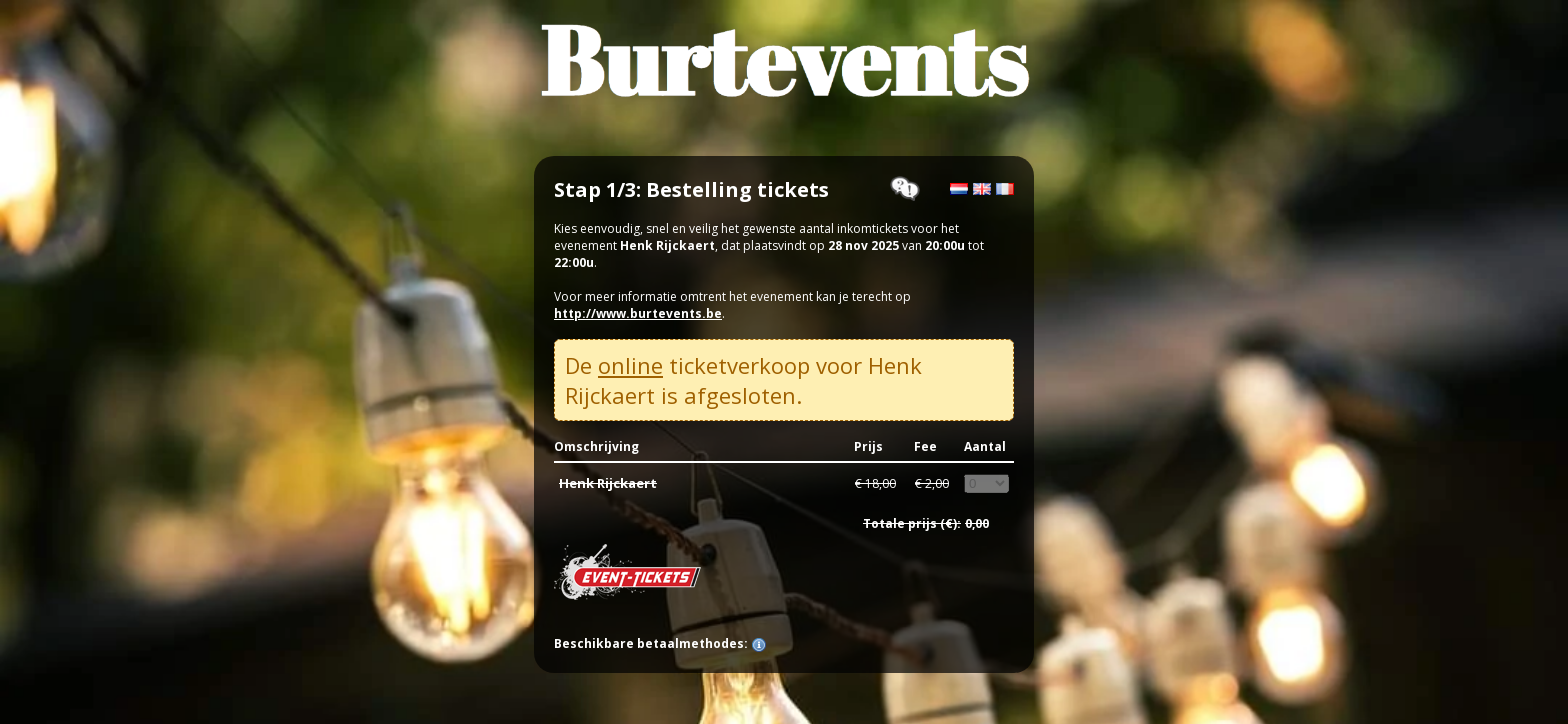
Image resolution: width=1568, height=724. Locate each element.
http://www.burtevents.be (638, 313)
